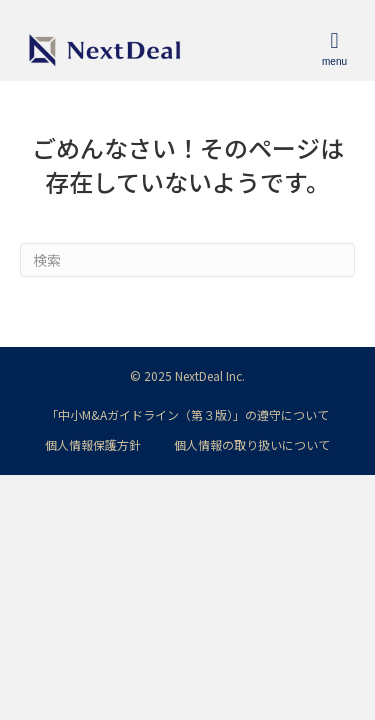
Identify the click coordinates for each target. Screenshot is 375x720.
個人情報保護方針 (93, 444)
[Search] (187, 260)
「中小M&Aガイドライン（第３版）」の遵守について (187, 414)
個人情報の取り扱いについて (252, 444)
